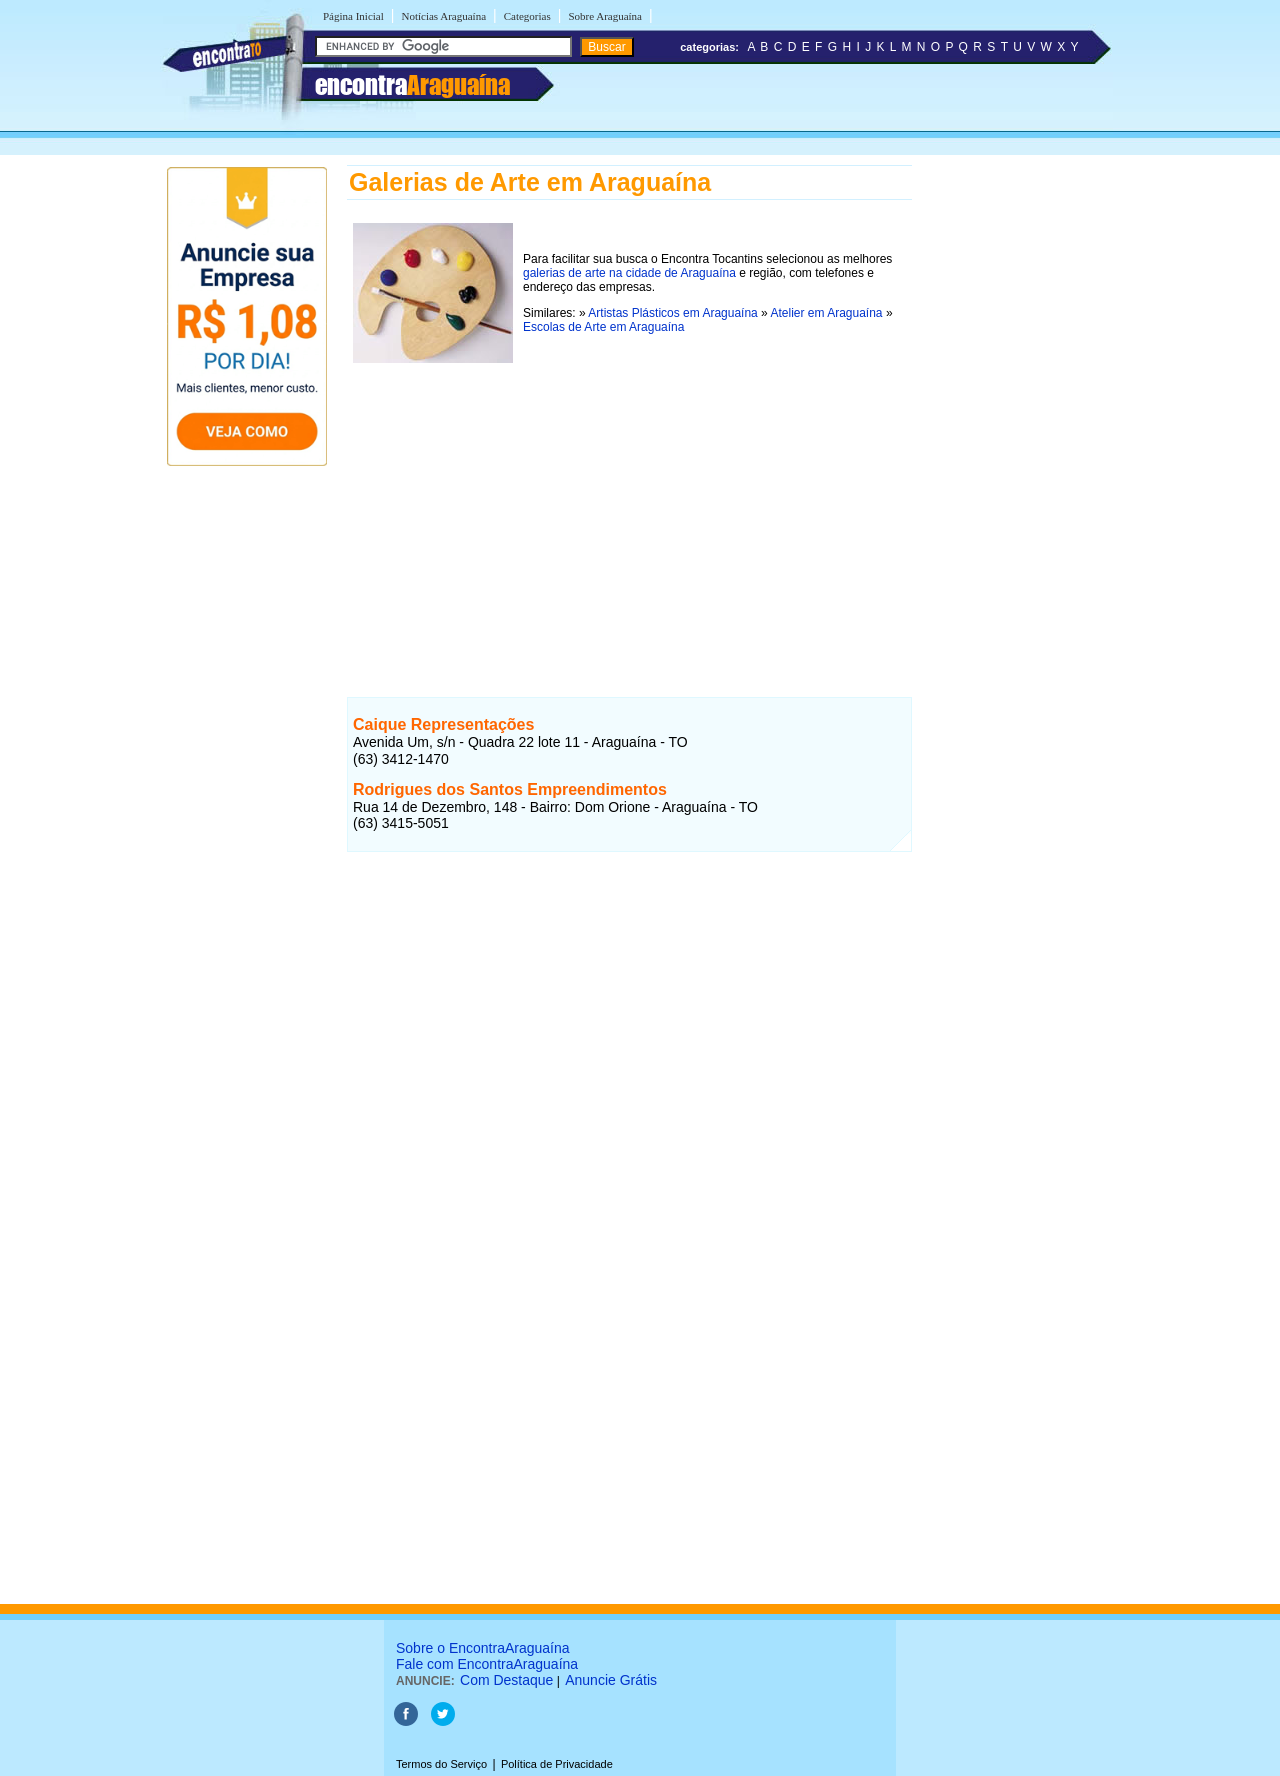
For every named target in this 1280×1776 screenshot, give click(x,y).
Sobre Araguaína (605, 16)
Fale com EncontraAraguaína (487, 1664)
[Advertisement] (629, 509)
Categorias (527, 16)
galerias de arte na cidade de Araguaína (629, 273)
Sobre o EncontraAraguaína (483, 1648)
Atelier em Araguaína (826, 313)
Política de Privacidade (557, 1764)
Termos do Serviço (441, 1764)
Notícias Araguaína (443, 16)
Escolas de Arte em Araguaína (603, 327)
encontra (412, 85)
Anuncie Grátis (611, 1680)
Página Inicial (353, 16)
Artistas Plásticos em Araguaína (672, 313)
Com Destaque (506, 1680)
